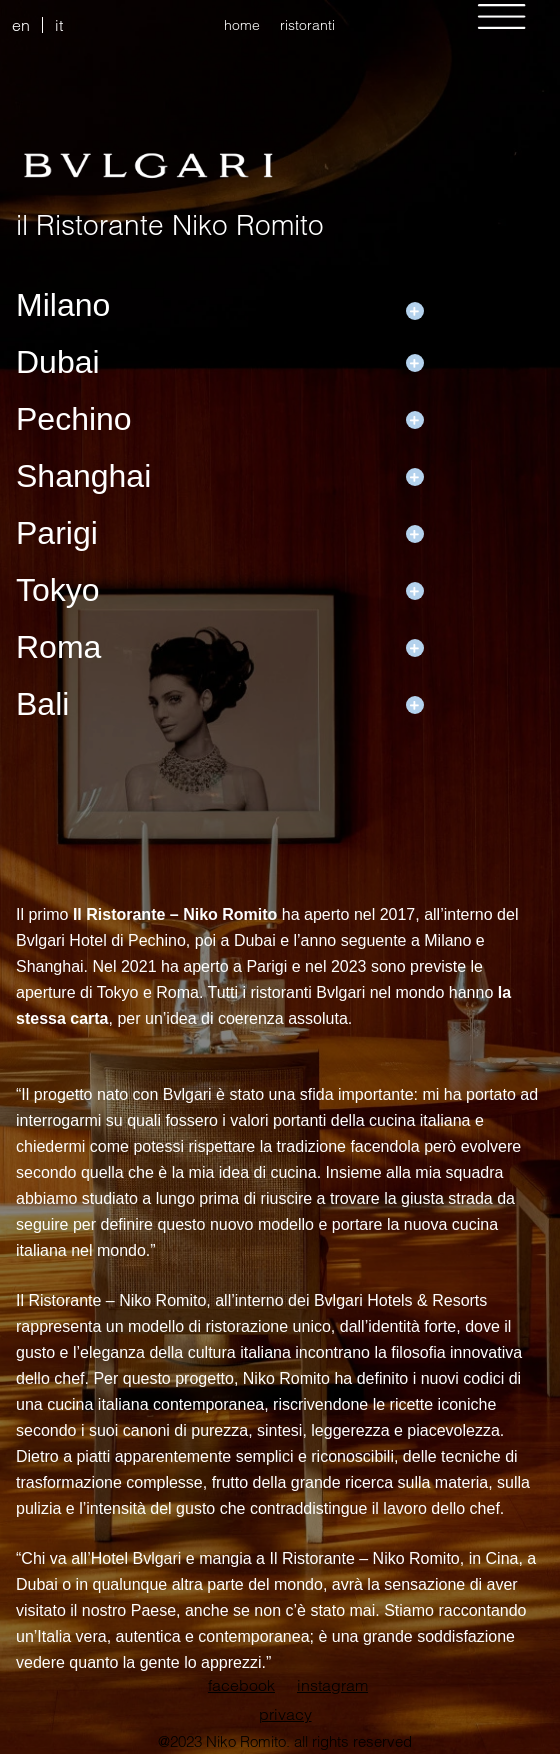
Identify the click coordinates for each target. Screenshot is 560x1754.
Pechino (74, 419)
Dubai (58, 362)
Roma (58, 647)
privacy (285, 1714)
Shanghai (83, 476)
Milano (63, 305)
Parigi (57, 533)
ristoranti (307, 25)
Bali (42, 704)
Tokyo (58, 590)
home (242, 25)
